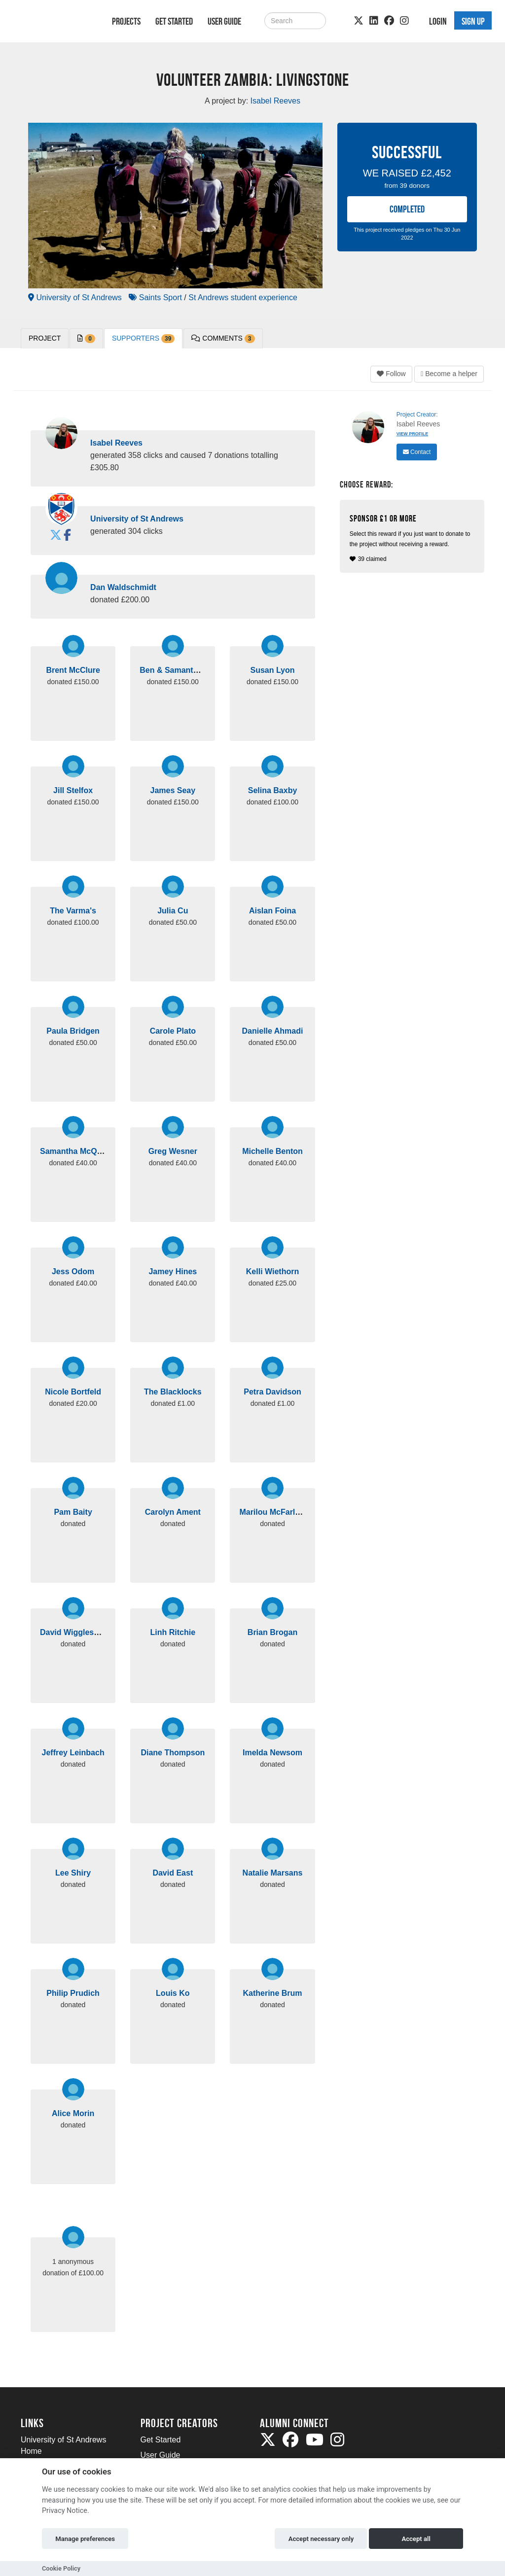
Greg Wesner (172, 1151)
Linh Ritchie (173, 1632)
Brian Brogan (272, 1632)
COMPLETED (407, 209)
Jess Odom (73, 1271)
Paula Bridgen (73, 1031)
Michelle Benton (272, 1151)
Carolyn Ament (173, 1512)
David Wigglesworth (77, 1632)
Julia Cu (172, 910)
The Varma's (73, 910)
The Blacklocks (173, 1392)
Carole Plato (173, 1031)
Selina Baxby (272, 790)
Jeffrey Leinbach (73, 1752)
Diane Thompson (173, 1752)
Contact (417, 452)
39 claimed (413, 538)
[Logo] (53, 23)
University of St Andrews (75, 297)
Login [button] (438, 21)
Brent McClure (73, 670)
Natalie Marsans (273, 1873)
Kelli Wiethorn (272, 1271)
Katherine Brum (272, 1993)
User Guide (224, 21)
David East (172, 1873)
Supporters (143, 338)
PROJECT (45, 338)
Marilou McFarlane (273, 1512)
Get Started (174, 21)
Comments (222, 338)
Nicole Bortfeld (73, 1392)
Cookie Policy (61, 2568)
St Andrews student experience (242, 297)
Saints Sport (155, 297)
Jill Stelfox (73, 790)
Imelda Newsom (272, 1752)
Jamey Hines (172, 1271)
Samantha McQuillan (78, 1151)
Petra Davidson (272, 1392)
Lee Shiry (73, 1873)
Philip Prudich (73, 1993)
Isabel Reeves (116, 443)
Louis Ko (172, 1993)
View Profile (413, 433)
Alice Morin (73, 2113)
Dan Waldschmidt (123, 587)
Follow (391, 374)
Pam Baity (73, 1512)
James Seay (172, 790)
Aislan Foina (272, 910)
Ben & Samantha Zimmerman (194, 670)
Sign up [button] (473, 21)
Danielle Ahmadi (272, 1031)
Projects (126, 21)
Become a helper (449, 374)
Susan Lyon (272, 670)
